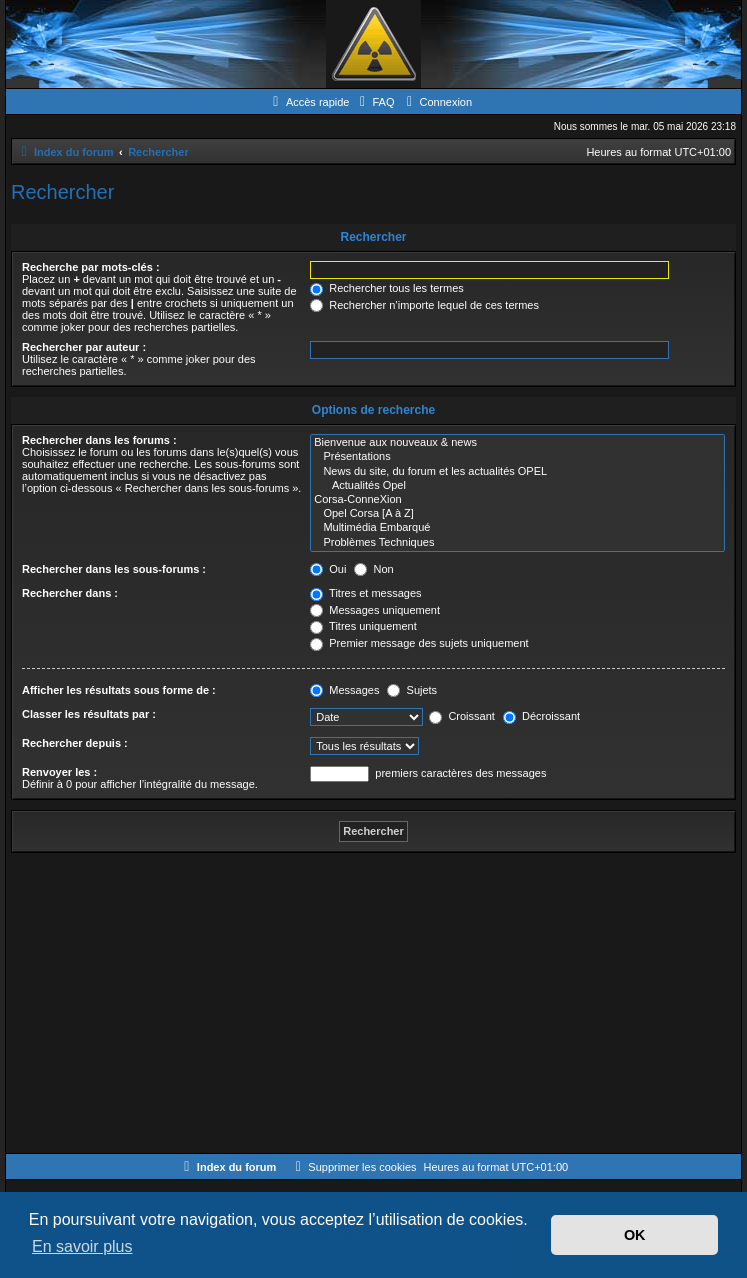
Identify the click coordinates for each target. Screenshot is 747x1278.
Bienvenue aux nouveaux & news (517, 443)
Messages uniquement (375, 610)
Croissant (462, 716)
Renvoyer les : (59, 772)
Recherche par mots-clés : (91, 267)
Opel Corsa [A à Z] (517, 514)
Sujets (412, 690)
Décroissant (541, 716)
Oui (328, 569)
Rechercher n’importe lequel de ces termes (424, 305)
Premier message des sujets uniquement (419, 643)
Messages (344, 690)
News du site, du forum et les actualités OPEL (517, 472)
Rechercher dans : (70, 593)
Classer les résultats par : (89, 714)
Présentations (517, 457)
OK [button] (635, 1235)
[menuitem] (374, 102)
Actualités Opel (517, 486)
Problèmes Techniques (517, 543)
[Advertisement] (373, 1003)
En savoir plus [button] (82, 1246)
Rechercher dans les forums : (99, 440)
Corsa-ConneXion (517, 500)
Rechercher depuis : (75, 743)
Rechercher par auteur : (84, 347)
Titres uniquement (363, 626)
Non (373, 569)
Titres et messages (365, 593)
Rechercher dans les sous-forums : (114, 569)
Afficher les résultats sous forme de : (119, 690)
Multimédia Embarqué (517, 528)
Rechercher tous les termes (387, 288)
